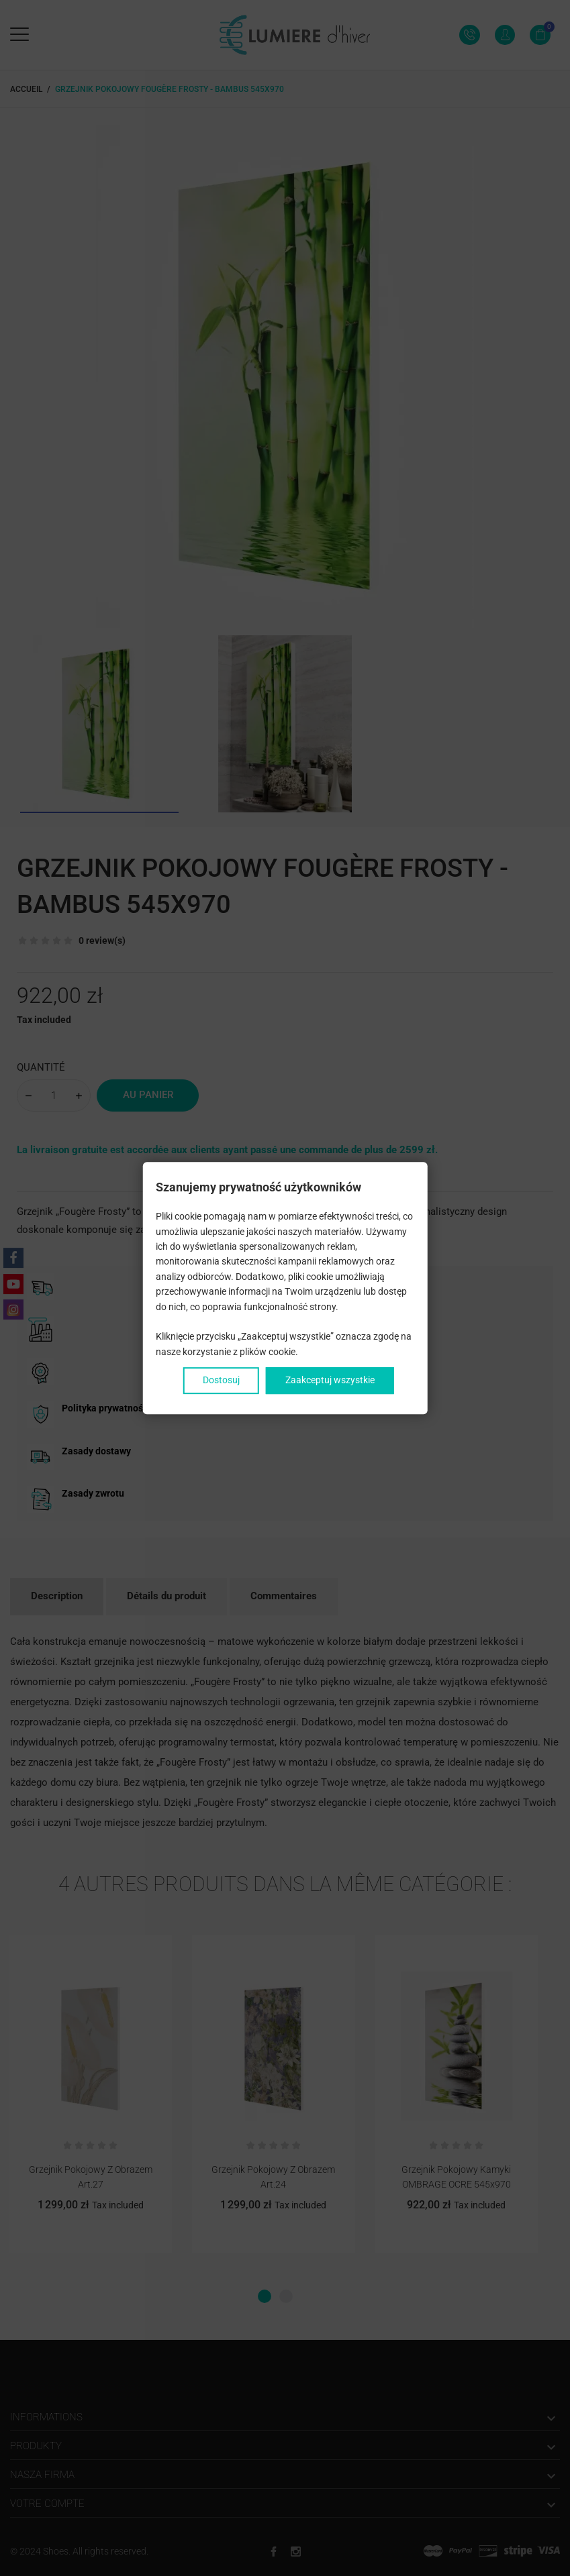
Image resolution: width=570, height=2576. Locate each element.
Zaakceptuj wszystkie (330, 1380)
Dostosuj (221, 1380)
